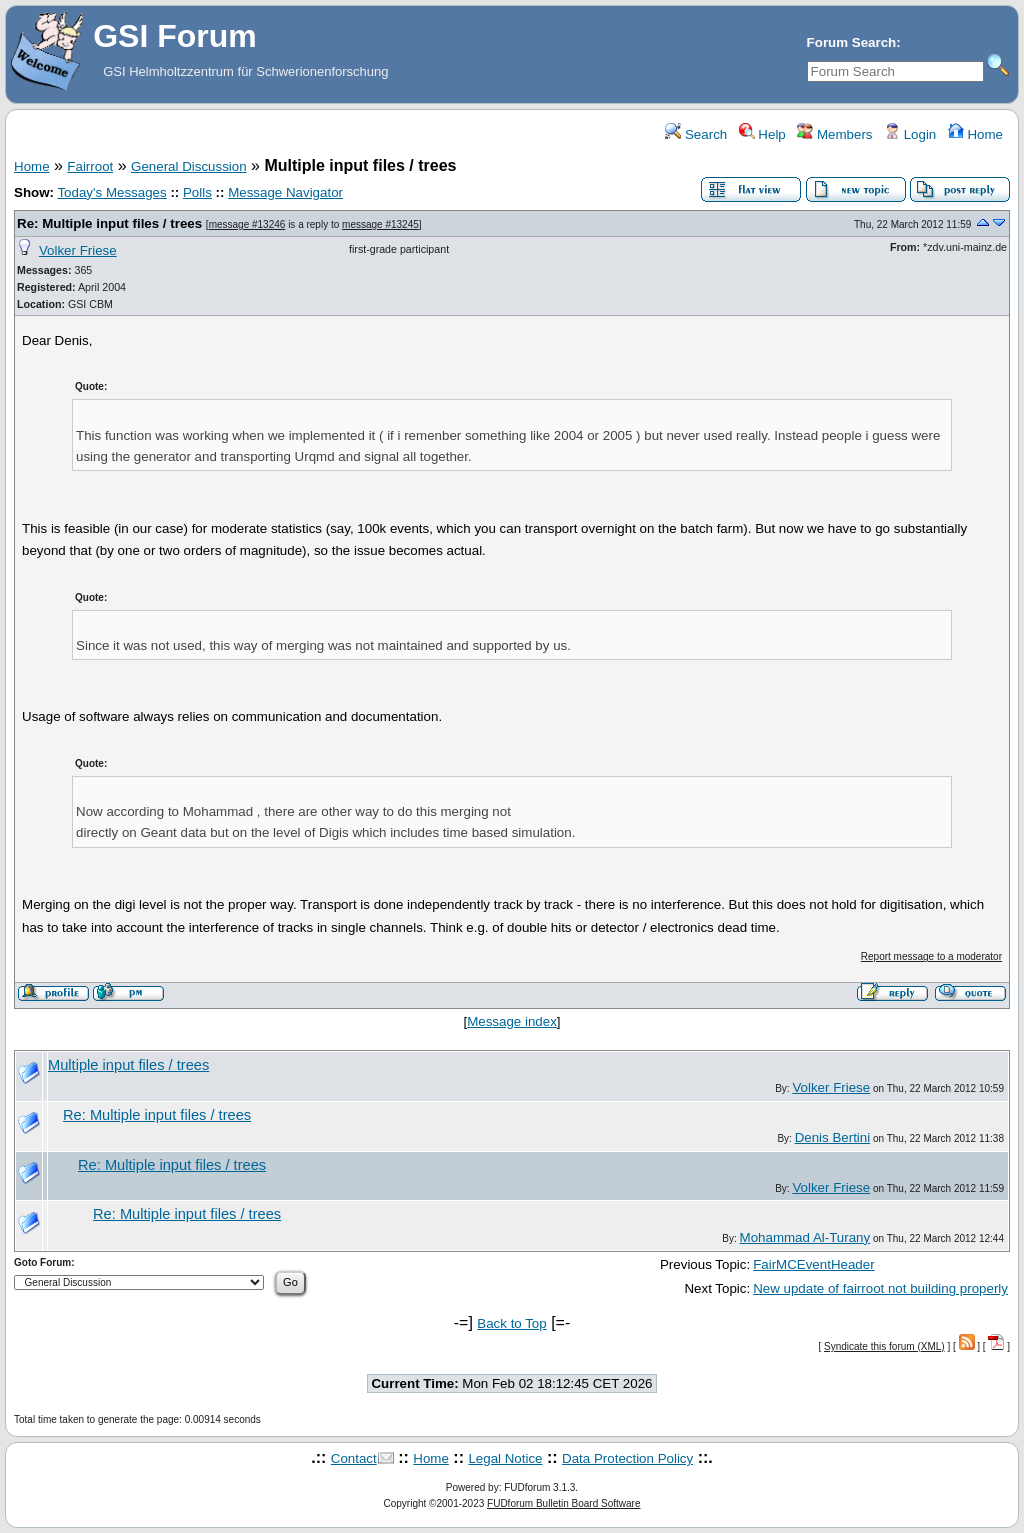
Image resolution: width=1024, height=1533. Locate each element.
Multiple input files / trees (128, 1065)
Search (696, 134)
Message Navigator (285, 192)
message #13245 (380, 224)
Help (762, 134)
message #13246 (247, 224)
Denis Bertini (833, 1137)
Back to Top (511, 1323)
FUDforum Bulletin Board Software (563, 1503)
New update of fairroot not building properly (880, 1288)
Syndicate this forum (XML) (884, 1346)
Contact (354, 1458)
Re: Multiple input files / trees (109, 223)
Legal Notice (505, 1458)
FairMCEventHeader (813, 1264)
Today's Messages (111, 192)
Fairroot (90, 166)
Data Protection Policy (627, 1458)
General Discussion (189, 166)
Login (910, 134)
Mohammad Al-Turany (805, 1237)
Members (834, 134)
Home (975, 134)
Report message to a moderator (931, 956)
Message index (512, 1021)
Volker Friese (78, 250)
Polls (197, 192)
